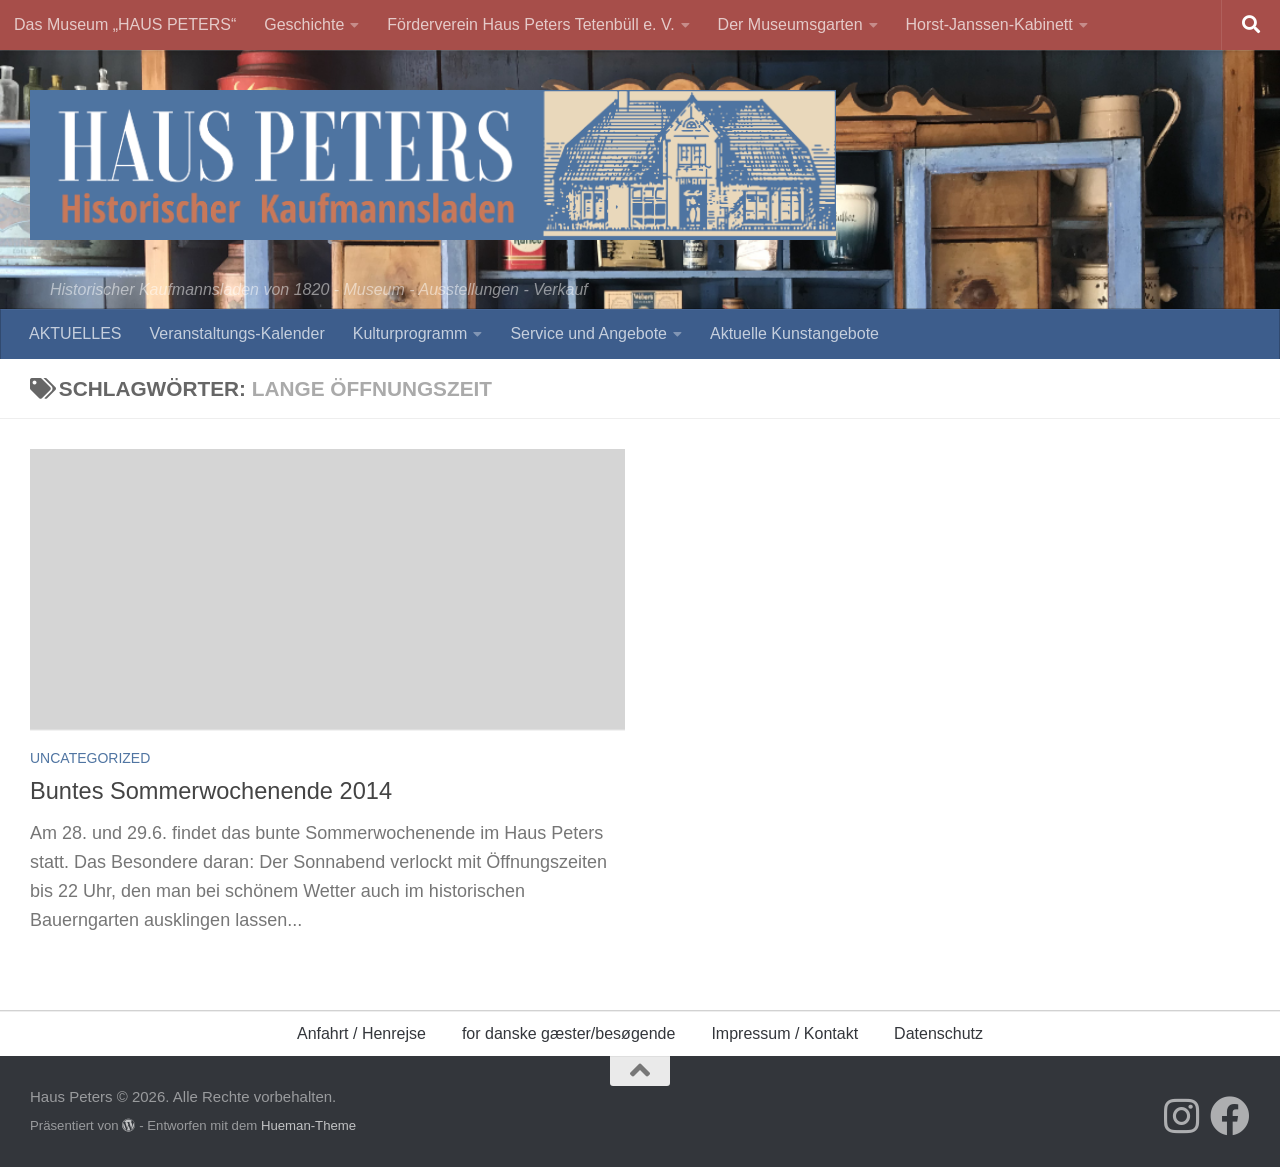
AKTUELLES (75, 333)
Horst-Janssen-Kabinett (989, 24)
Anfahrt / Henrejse (361, 1033)
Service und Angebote (588, 333)
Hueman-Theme (308, 1125)
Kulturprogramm (410, 333)
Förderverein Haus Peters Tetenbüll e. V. (530, 24)
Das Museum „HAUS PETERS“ (125, 24)
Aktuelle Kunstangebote (794, 333)
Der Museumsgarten (790, 24)
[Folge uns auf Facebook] (1230, 1116)
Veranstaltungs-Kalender (236, 333)
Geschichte (304, 24)
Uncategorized (90, 758)
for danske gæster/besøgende (568, 1033)
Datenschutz (938, 1033)
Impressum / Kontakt (784, 1033)
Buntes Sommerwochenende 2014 (211, 791)
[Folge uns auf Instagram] (1182, 1116)
